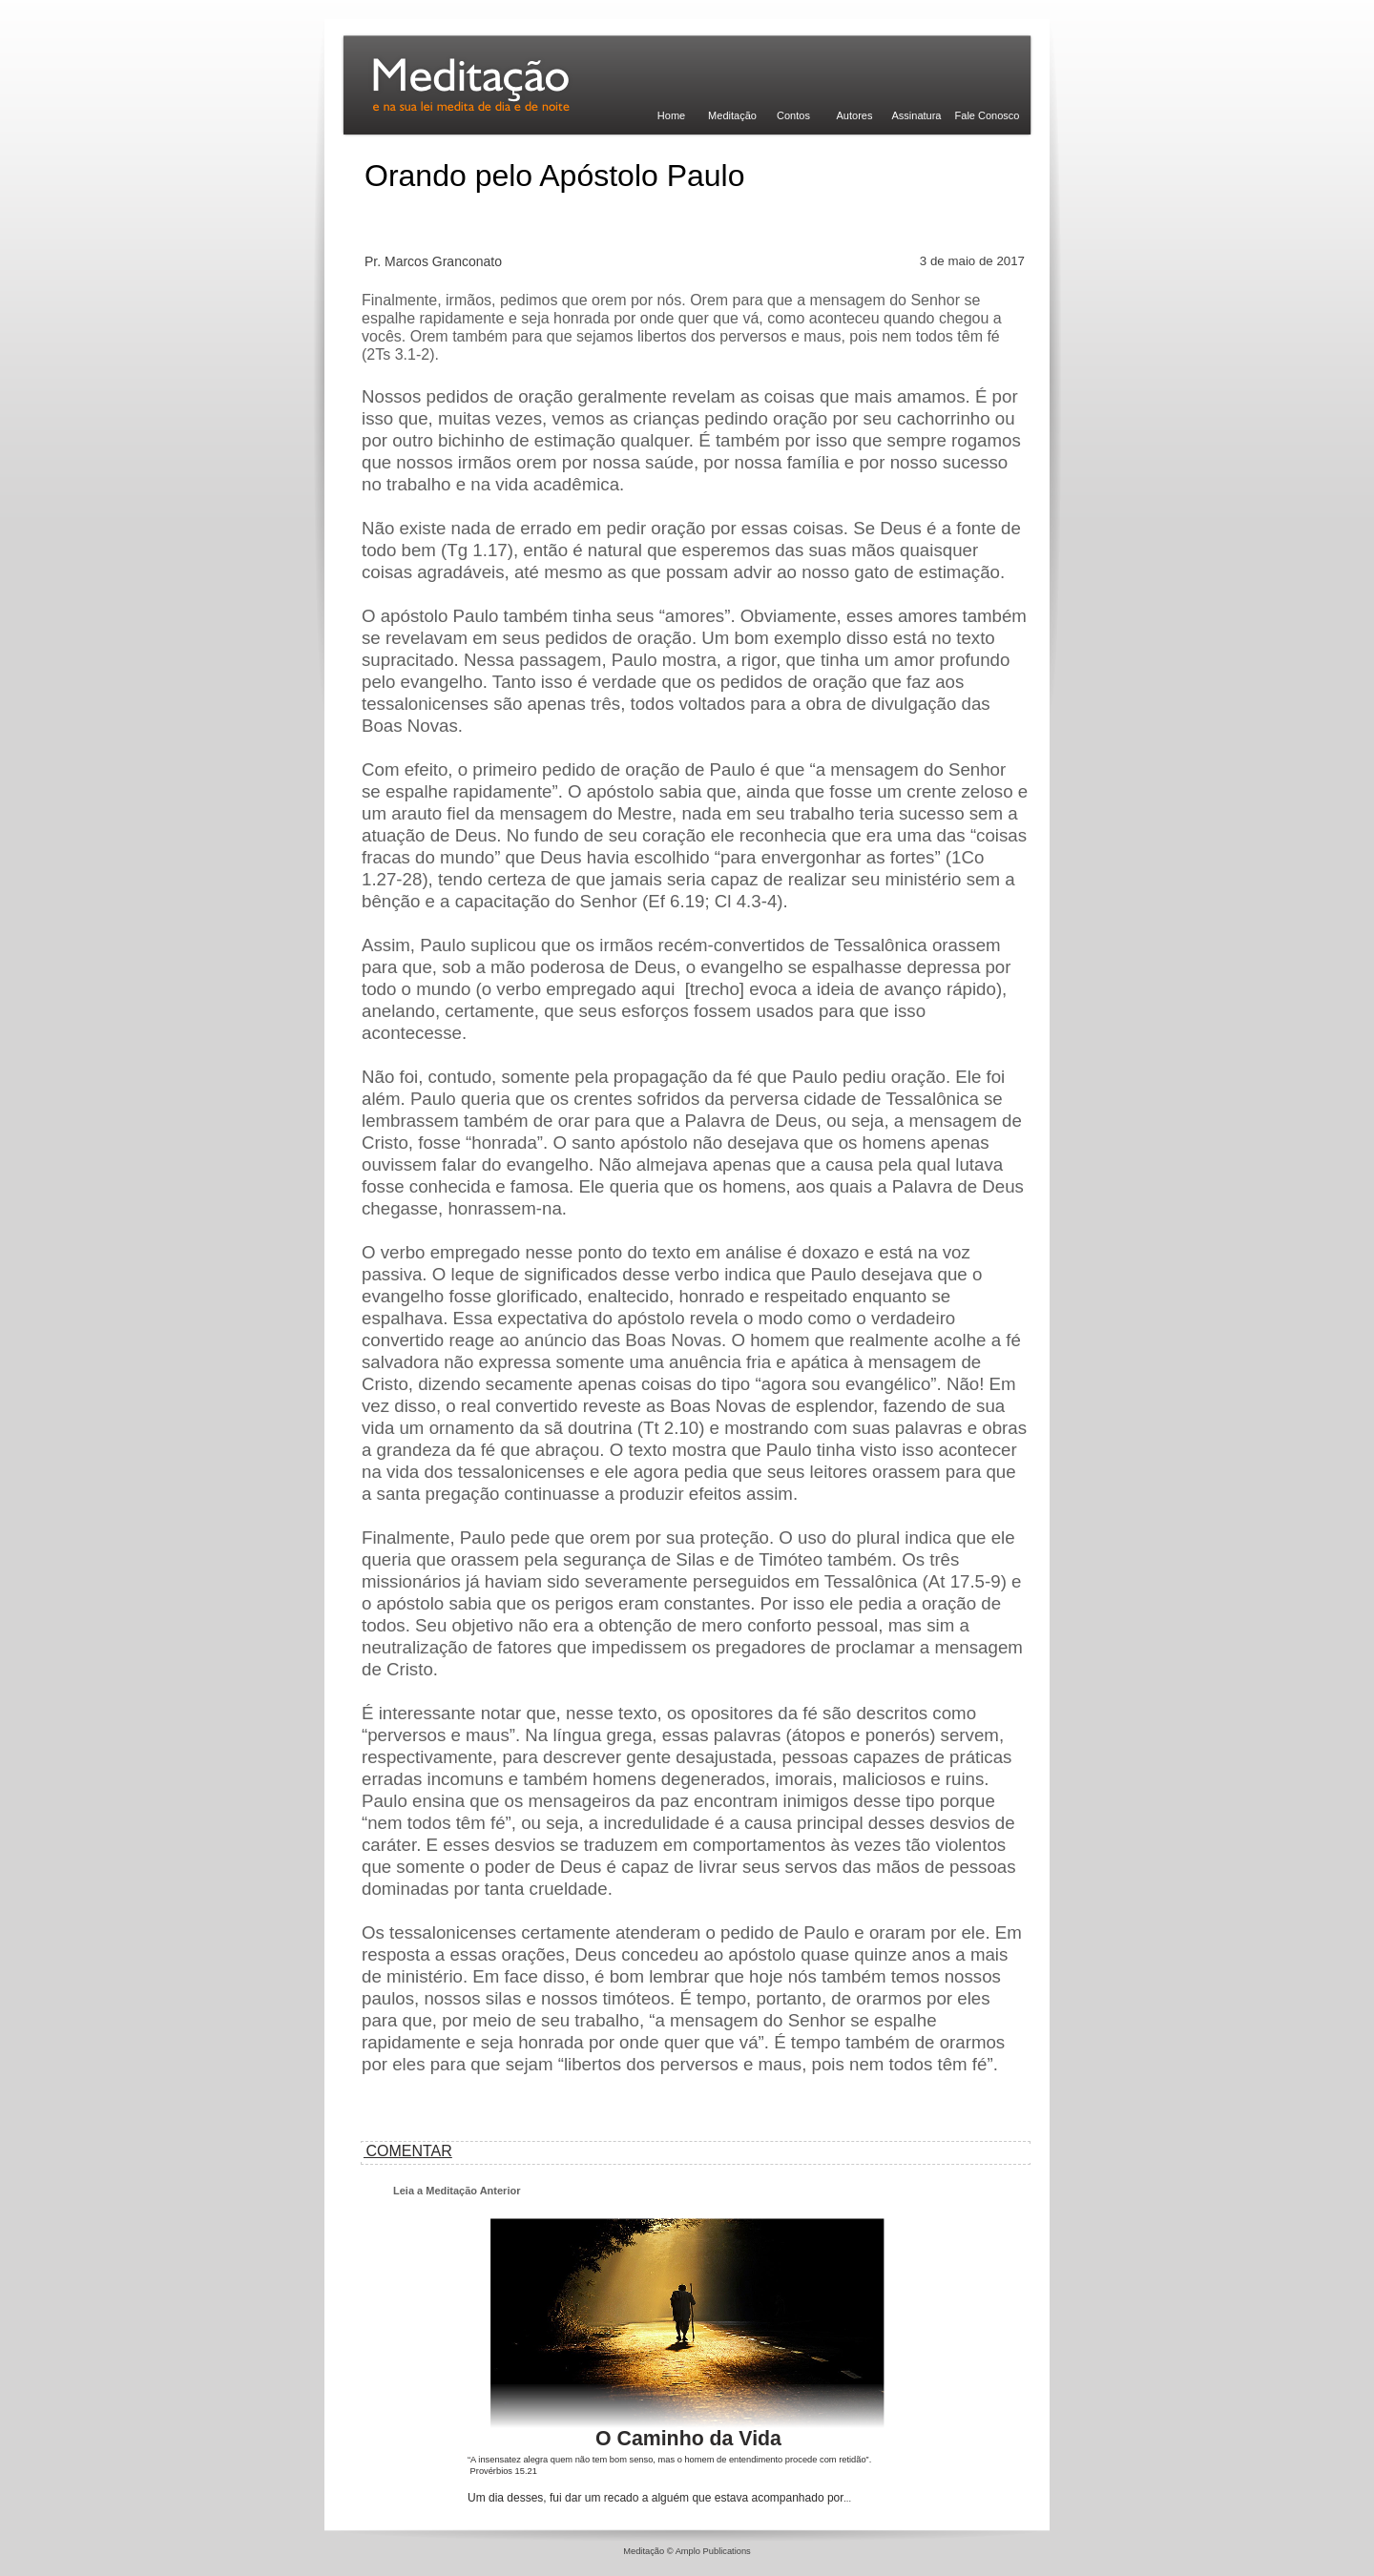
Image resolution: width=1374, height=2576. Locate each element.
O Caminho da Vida (688, 2438)
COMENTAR (407, 2151)
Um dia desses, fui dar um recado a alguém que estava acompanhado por (659, 2497)
